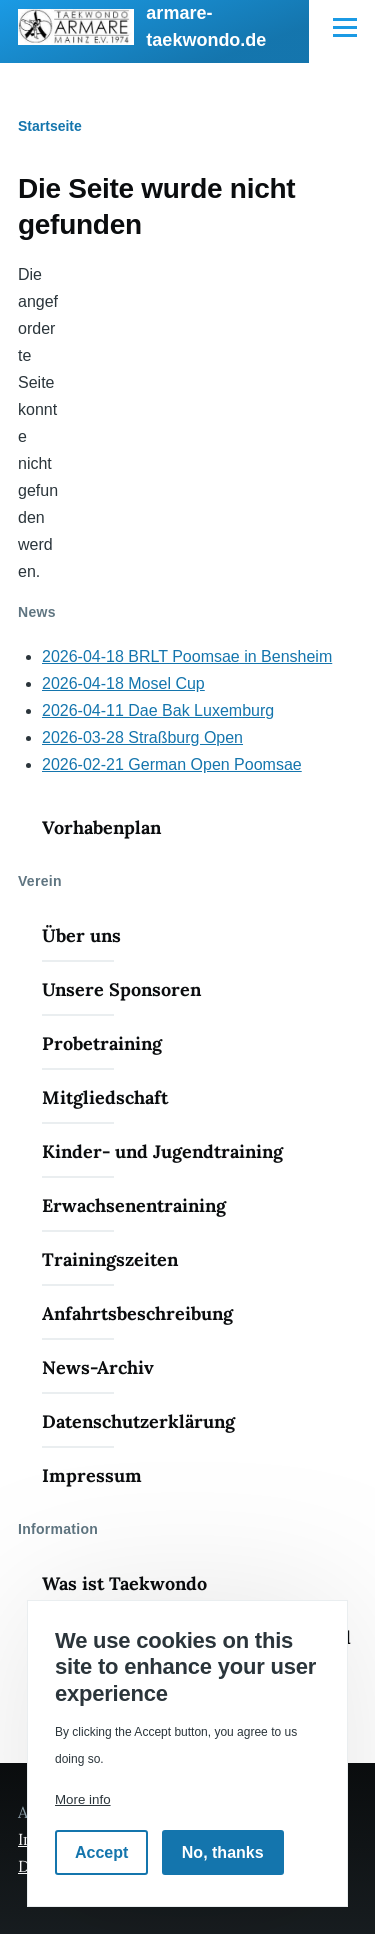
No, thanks (223, 1852)
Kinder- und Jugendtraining (162, 1151)
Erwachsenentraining (134, 1205)
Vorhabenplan (101, 827)
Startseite (50, 126)
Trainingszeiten (110, 1259)
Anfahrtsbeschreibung (137, 1313)
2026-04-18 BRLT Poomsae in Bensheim (187, 656)
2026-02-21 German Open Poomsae (172, 764)
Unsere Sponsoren (121, 989)
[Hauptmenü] (345, 27)
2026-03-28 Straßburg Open (142, 737)
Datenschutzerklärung (138, 1421)
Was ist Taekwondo (124, 1583)
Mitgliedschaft (105, 1097)
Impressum (92, 1475)
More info (83, 1799)
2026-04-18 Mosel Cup (123, 683)
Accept (101, 1852)
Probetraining (102, 1043)
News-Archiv (98, 1367)
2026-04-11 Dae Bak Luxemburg (158, 710)
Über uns (81, 935)
